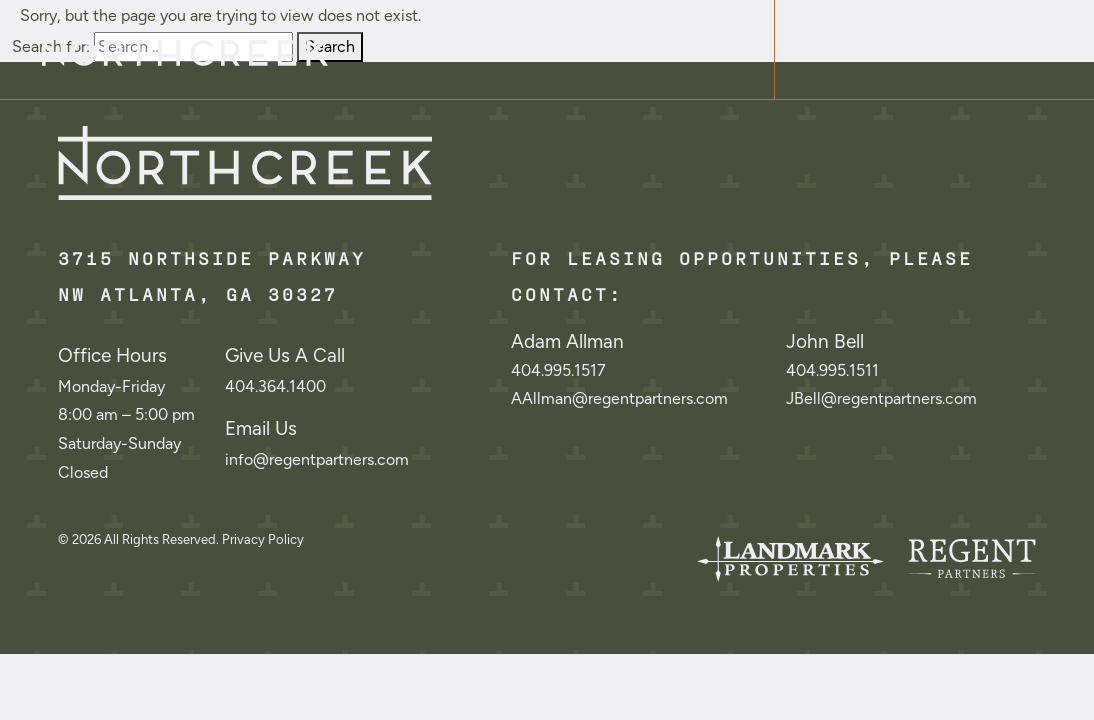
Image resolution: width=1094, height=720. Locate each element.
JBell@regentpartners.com (881, 398)
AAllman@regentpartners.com (619, 398)
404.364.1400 (275, 386)
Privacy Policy (263, 539)
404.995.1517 (558, 370)
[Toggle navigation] (934, 49)
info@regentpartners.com (317, 459)
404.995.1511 (832, 370)
